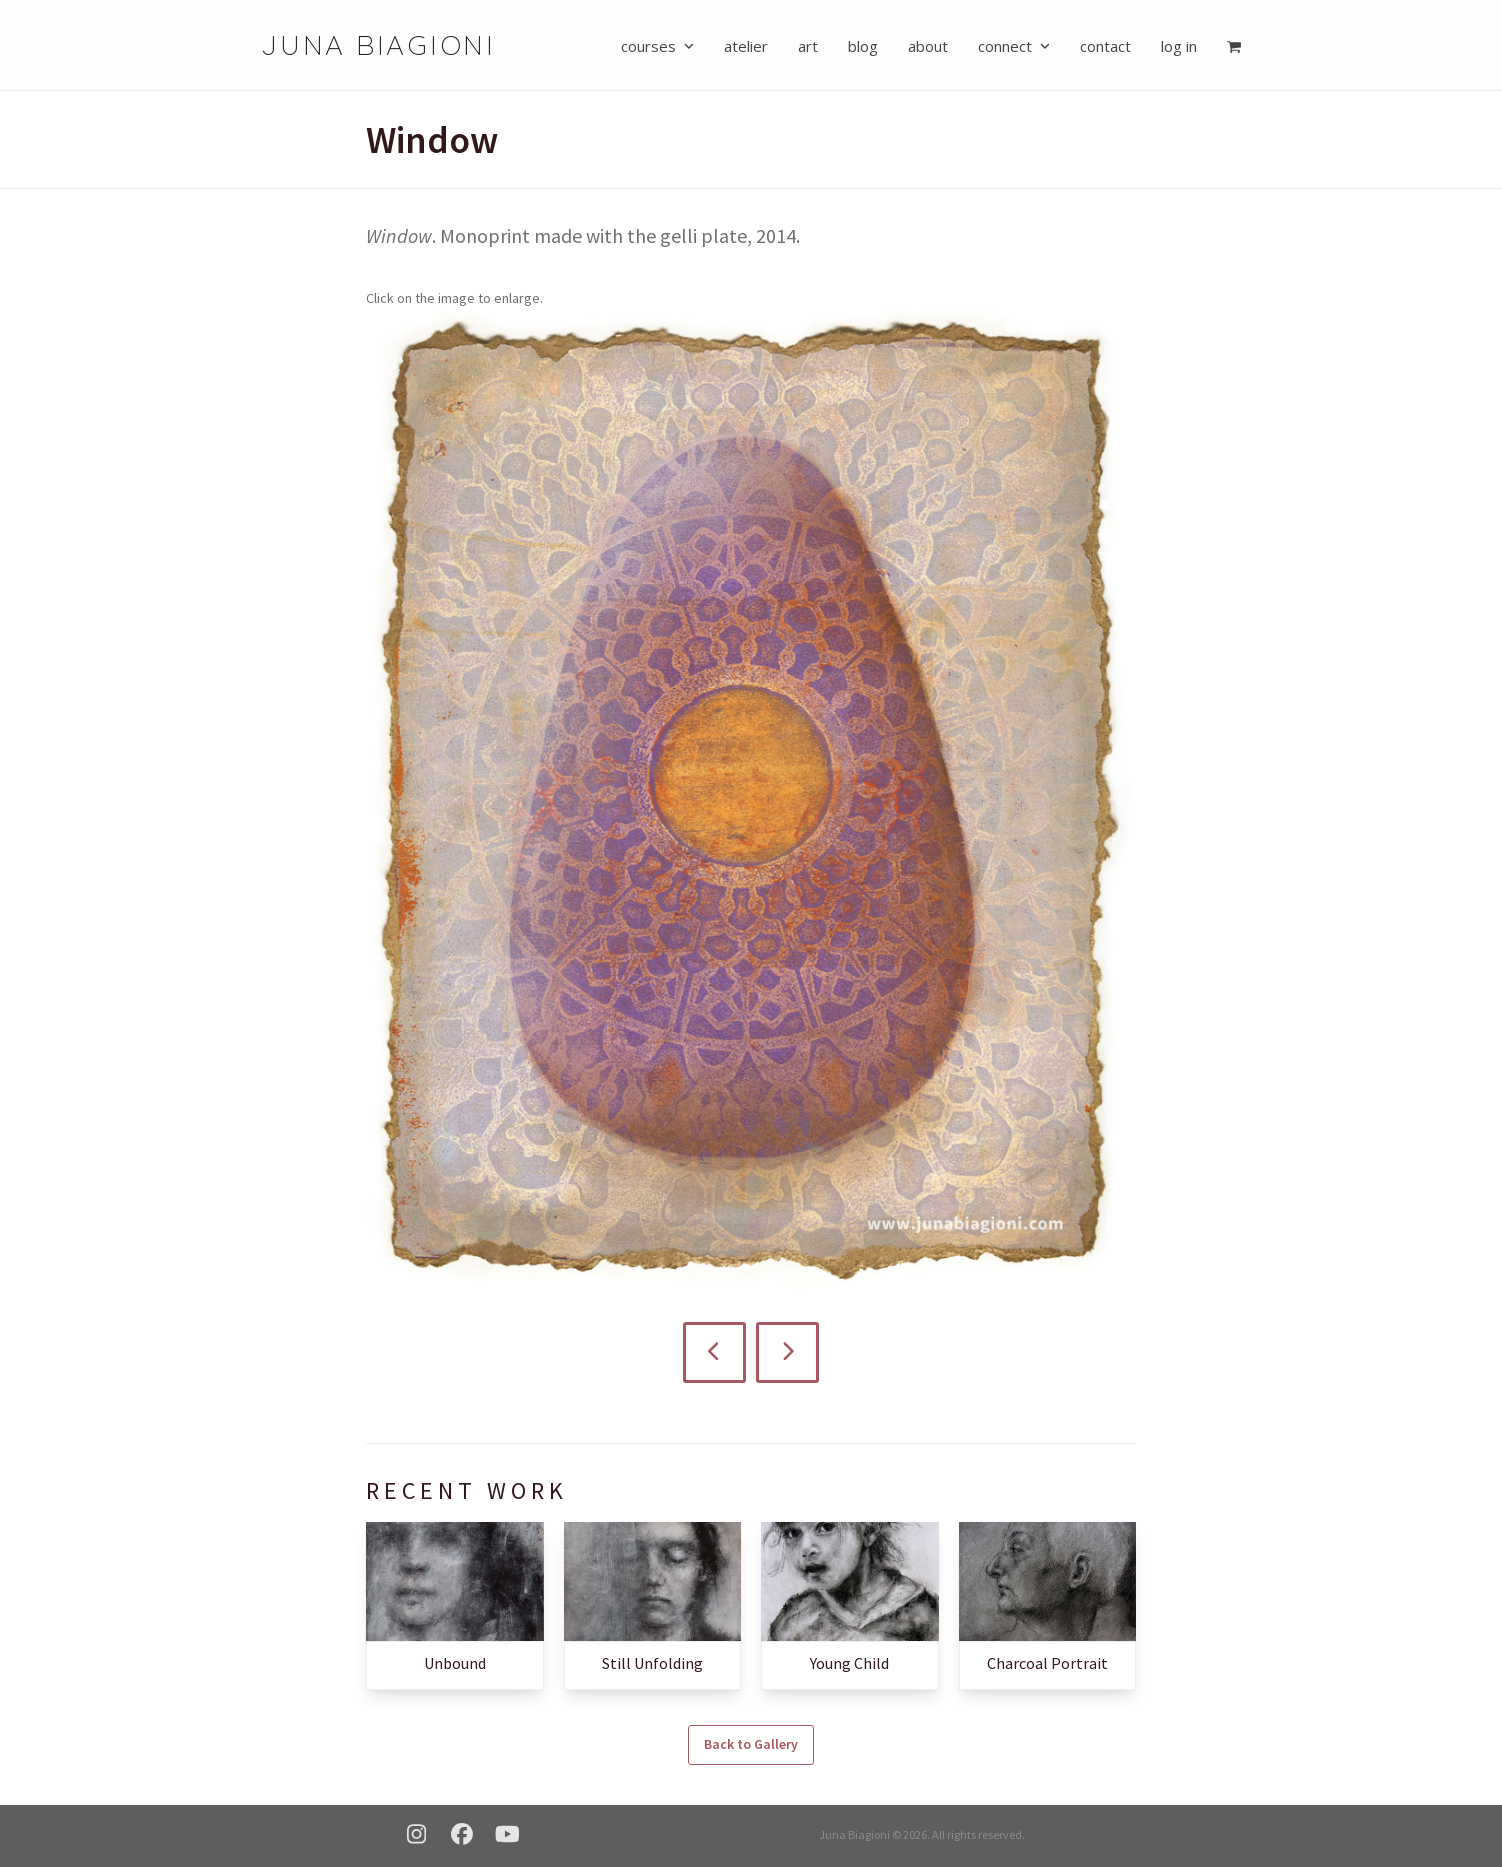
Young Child (849, 1662)
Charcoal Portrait (1047, 1662)
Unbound (455, 1662)
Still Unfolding (652, 1662)
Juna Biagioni (378, 44)
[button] (1234, 45)
